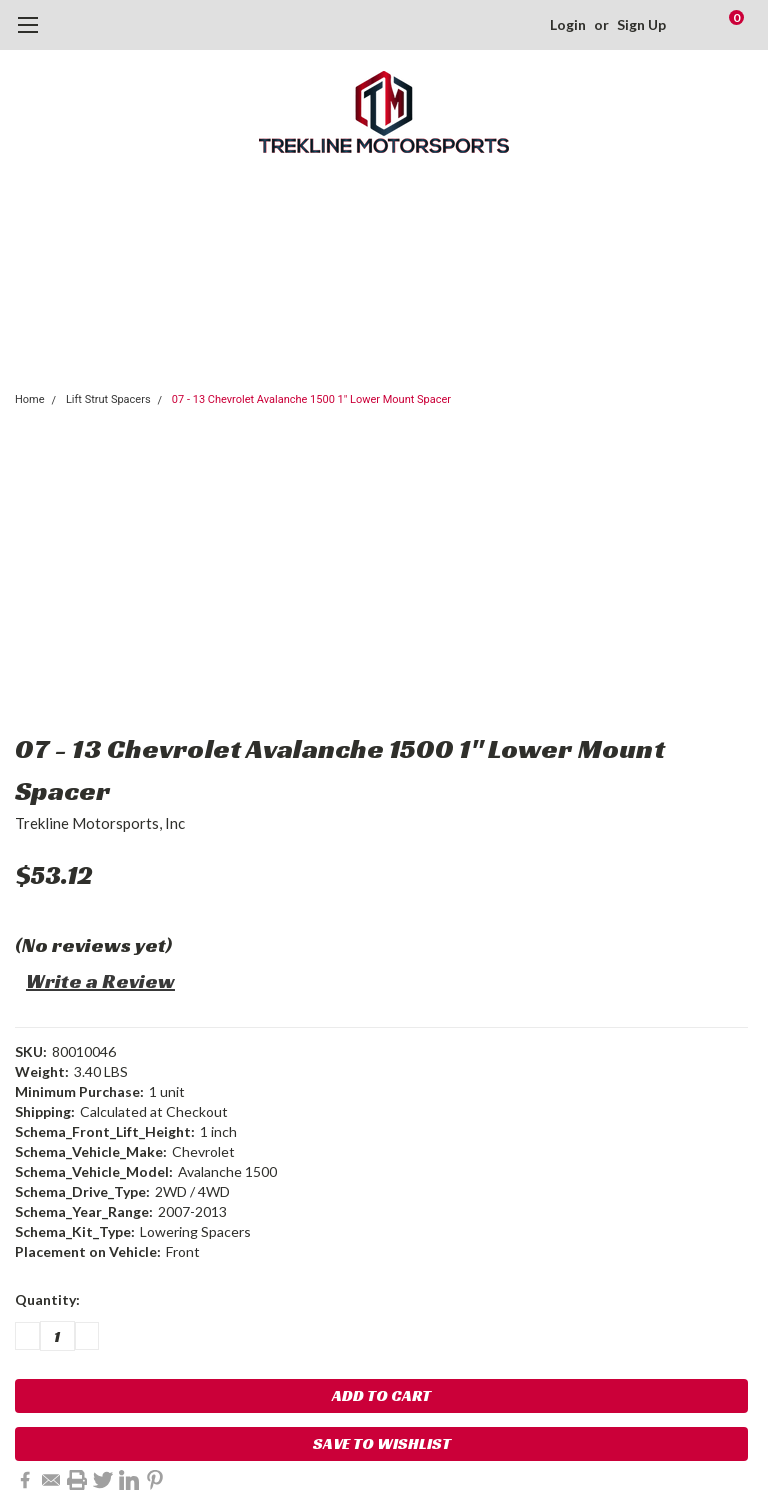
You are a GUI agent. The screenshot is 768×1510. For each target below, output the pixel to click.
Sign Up (641, 24)
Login (568, 24)
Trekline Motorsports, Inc (100, 823)
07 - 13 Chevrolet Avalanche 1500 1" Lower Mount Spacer (311, 399)
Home (30, 399)
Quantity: (47, 1299)
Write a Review (100, 981)
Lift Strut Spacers (108, 399)
